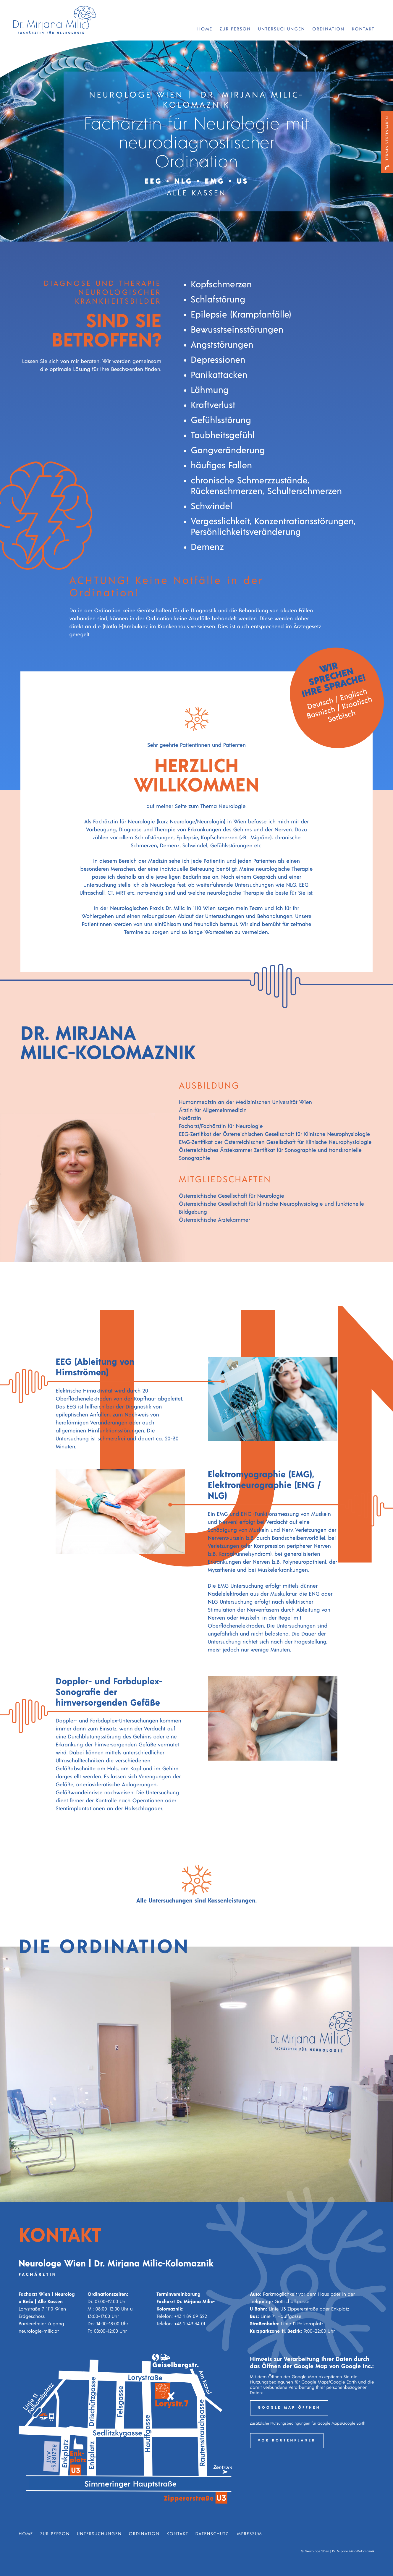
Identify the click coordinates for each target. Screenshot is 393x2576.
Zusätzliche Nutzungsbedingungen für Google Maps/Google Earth (307, 2424)
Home (204, 29)
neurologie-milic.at (39, 2331)
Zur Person (235, 29)
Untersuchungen (281, 29)
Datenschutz (211, 2534)
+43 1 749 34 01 (189, 2324)
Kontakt (363, 29)
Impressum (248, 2534)
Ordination (328, 29)
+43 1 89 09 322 (190, 2316)
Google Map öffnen (289, 2408)
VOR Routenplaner (287, 2440)
